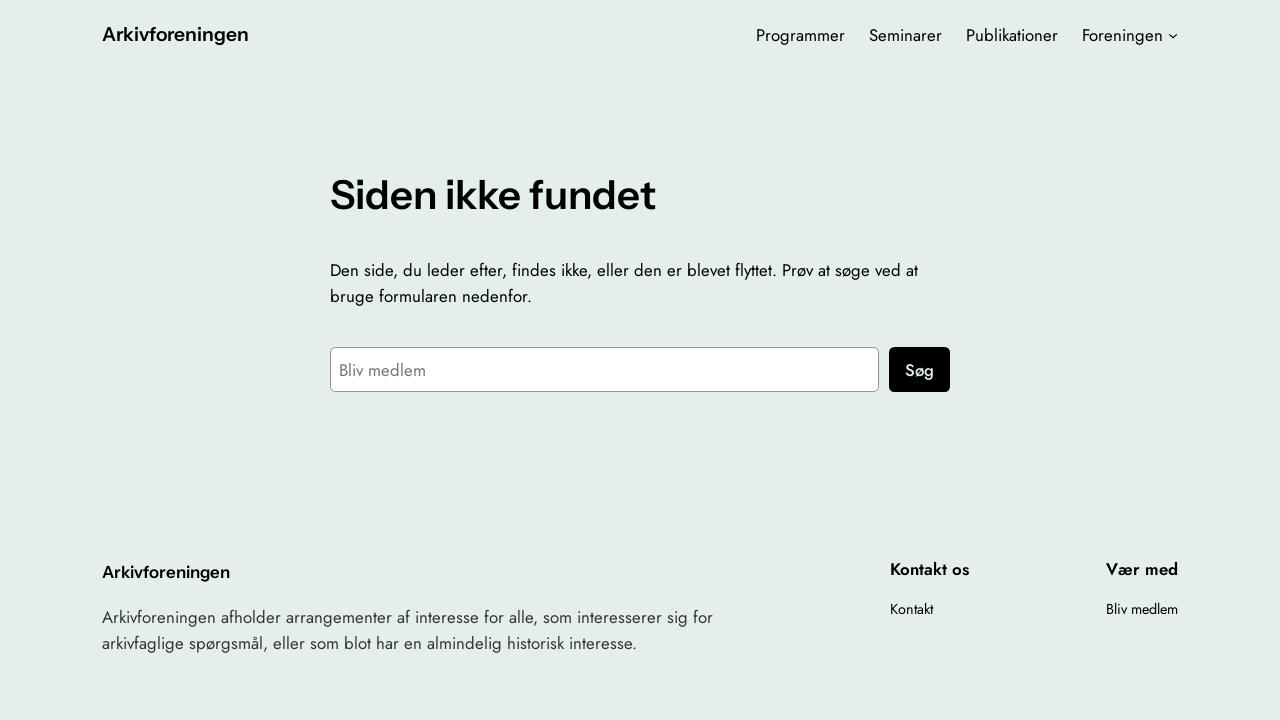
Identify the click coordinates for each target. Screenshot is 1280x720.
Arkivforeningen (175, 34)
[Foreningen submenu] (1173, 35)
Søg (919, 370)
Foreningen (1122, 35)
